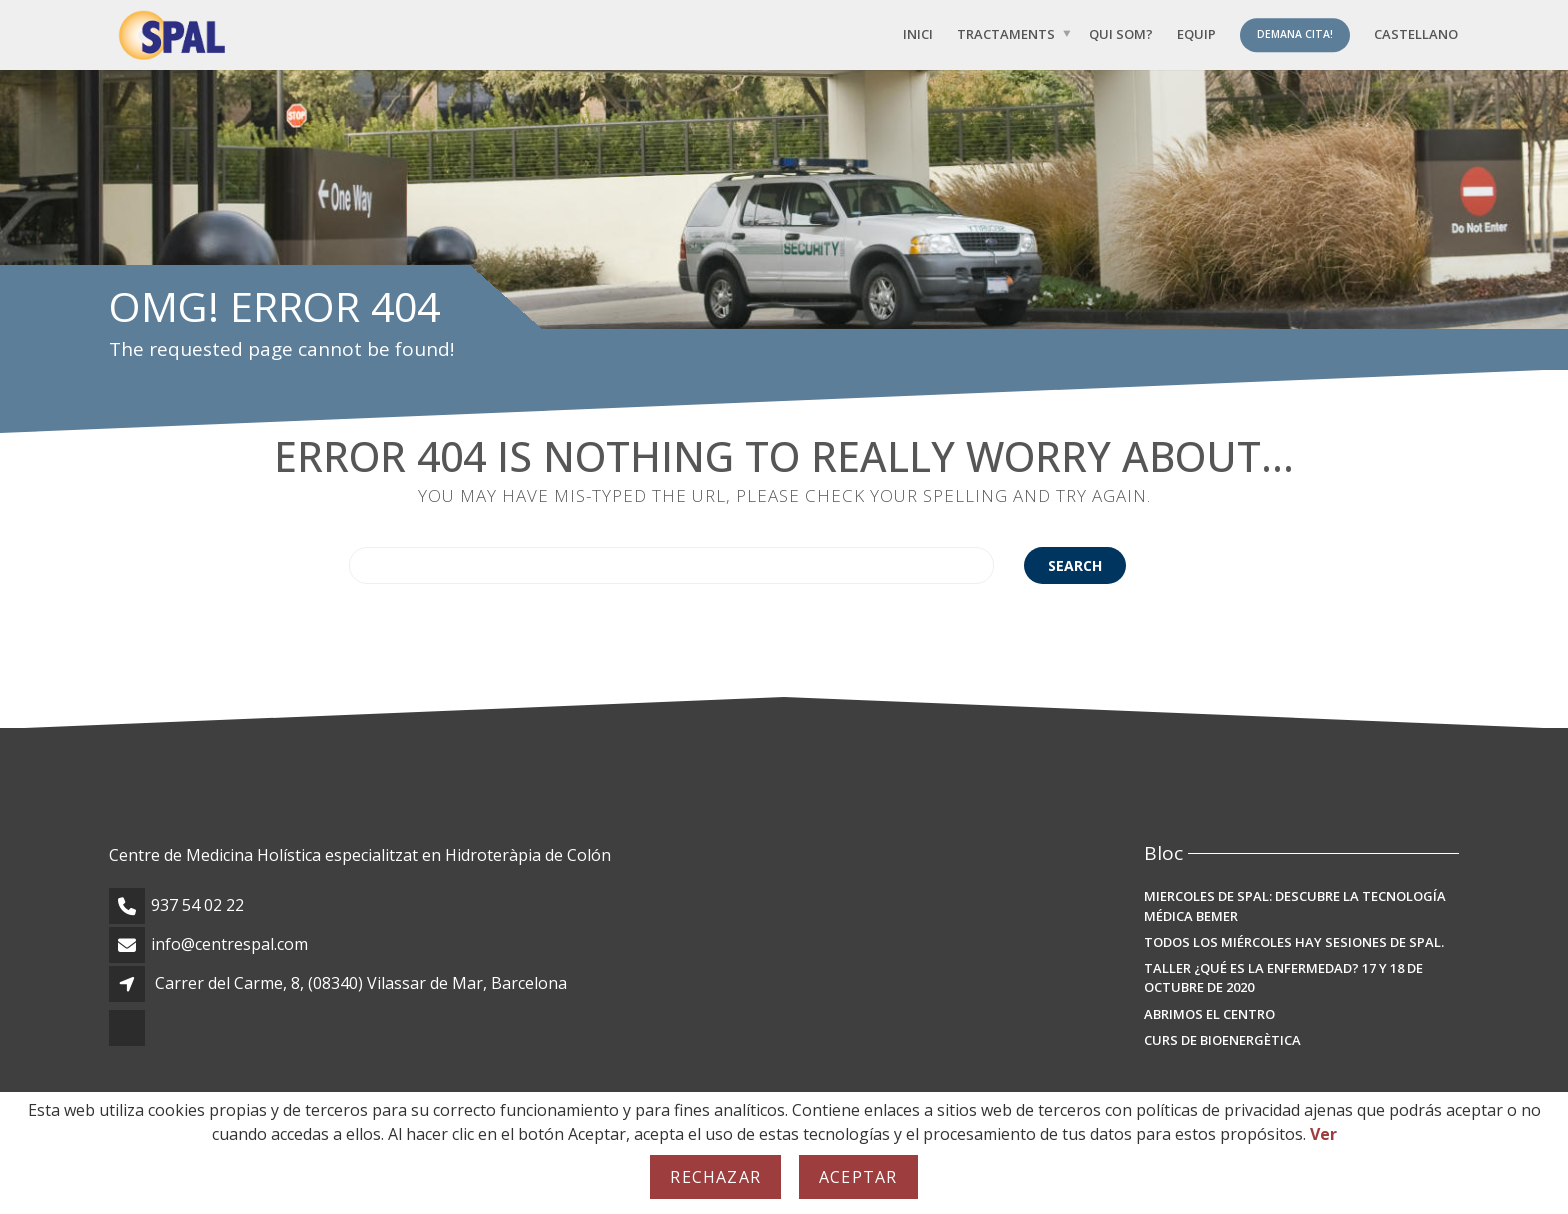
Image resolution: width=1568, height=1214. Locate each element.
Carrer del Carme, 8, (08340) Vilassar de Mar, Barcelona (361, 983)
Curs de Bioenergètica (1222, 1040)
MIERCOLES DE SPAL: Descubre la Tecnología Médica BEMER (1295, 906)
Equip (1196, 34)
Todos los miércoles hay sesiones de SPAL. (1294, 942)
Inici (918, 34)
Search (1075, 565)
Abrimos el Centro (1209, 1014)
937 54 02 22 (197, 905)
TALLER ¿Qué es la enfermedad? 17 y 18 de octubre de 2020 (1283, 978)
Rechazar (715, 1177)
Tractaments (1006, 34)
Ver (1323, 1134)
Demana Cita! (1295, 34)
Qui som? (1121, 34)
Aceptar (858, 1177)
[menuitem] (1416, 34)
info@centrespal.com (229, 944)
